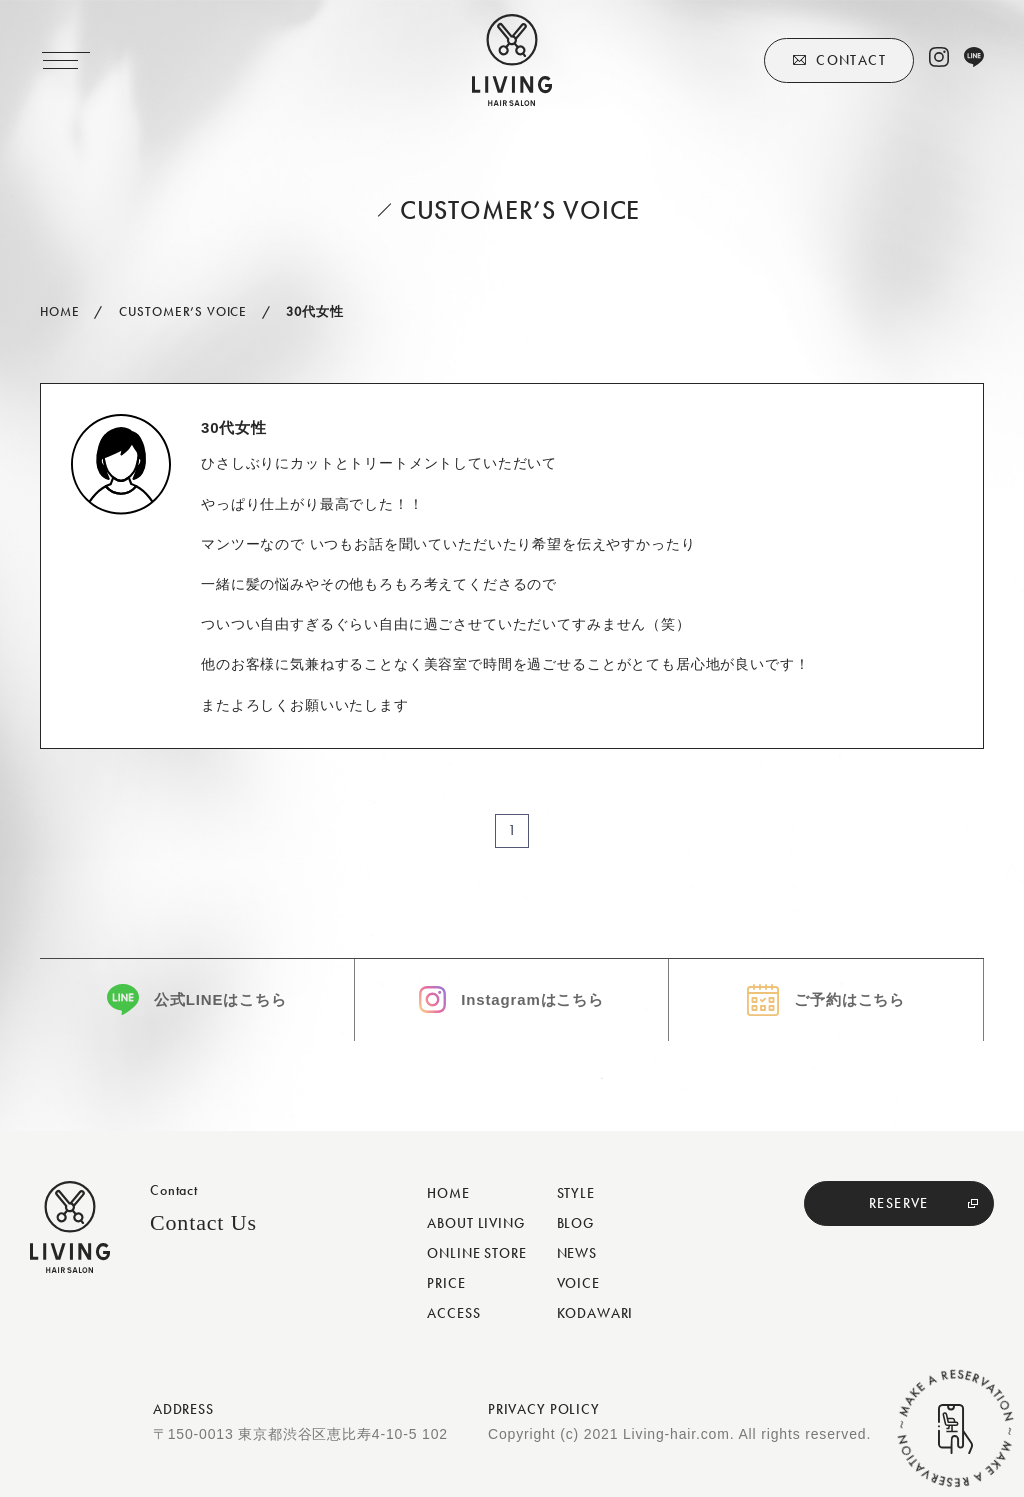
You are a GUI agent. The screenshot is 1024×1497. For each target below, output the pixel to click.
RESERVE (899, 1203)
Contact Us (203, 1222)
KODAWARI (595, 1313)
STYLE (576, 1193)
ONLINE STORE (476, 1253)
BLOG (575, 1223)
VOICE (578, 1283)
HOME (448, 1193)
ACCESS (453, 1313)
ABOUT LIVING (475, 1223)
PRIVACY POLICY (544, 1409)
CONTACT (851, 60)
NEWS (577, 1253)
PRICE (446, 1283)
